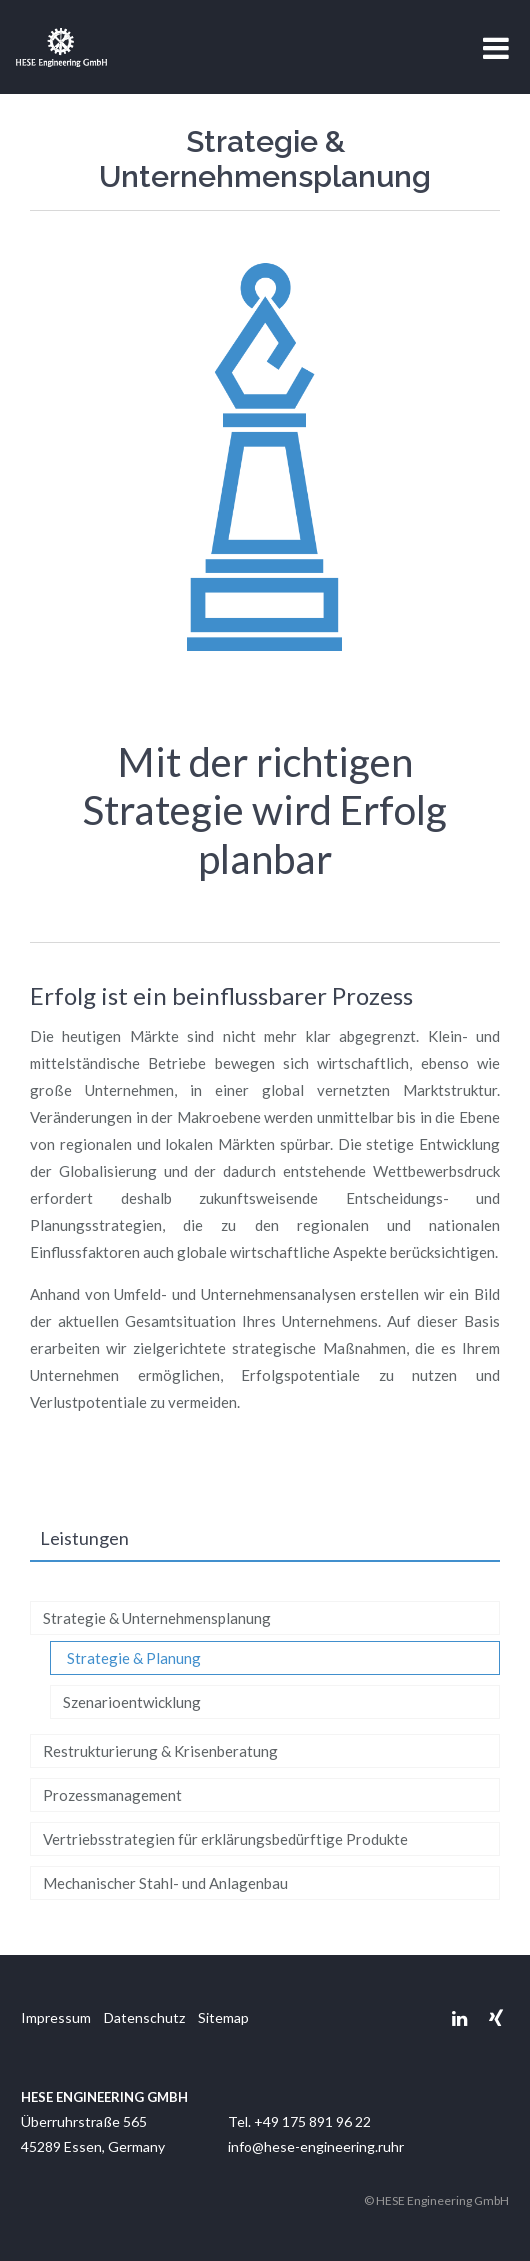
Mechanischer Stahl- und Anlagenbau (165, 1883)
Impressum (56, 2017)
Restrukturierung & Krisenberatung (160, 1751)
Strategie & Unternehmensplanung (157, 1618)
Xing (495, 2018)
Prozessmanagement (112, 1795)
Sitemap (223, 2017)
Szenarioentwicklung (132, 1702)
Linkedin (459, 2018)
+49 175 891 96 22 (312, 2121)
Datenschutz (144, 2017)
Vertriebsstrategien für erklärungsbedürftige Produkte (225, 1839)
